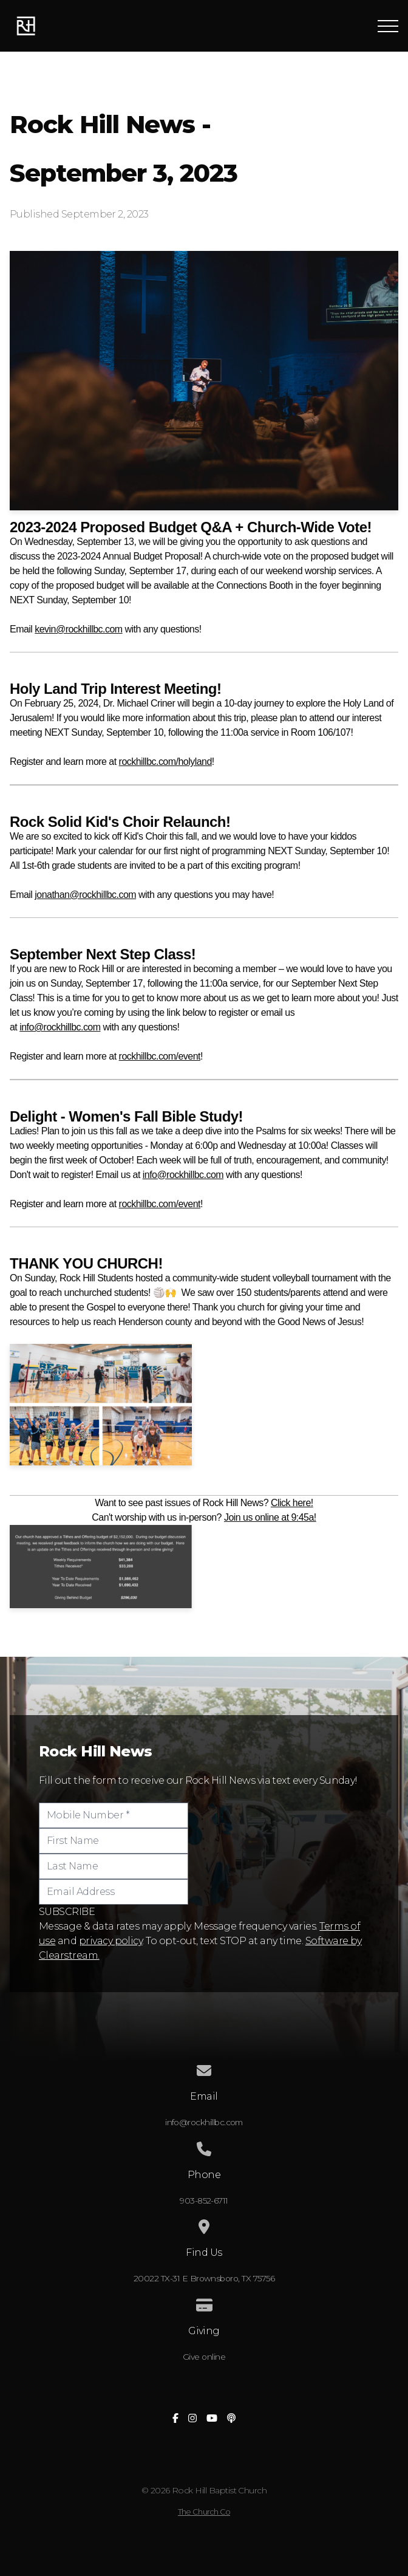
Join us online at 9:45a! (270, 1517)
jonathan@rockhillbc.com (85, 894)
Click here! (292, 1503)
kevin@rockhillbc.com (78, 629)
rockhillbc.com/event (159, 1056)
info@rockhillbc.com (59, 1027)
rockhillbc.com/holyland (165, 761)
